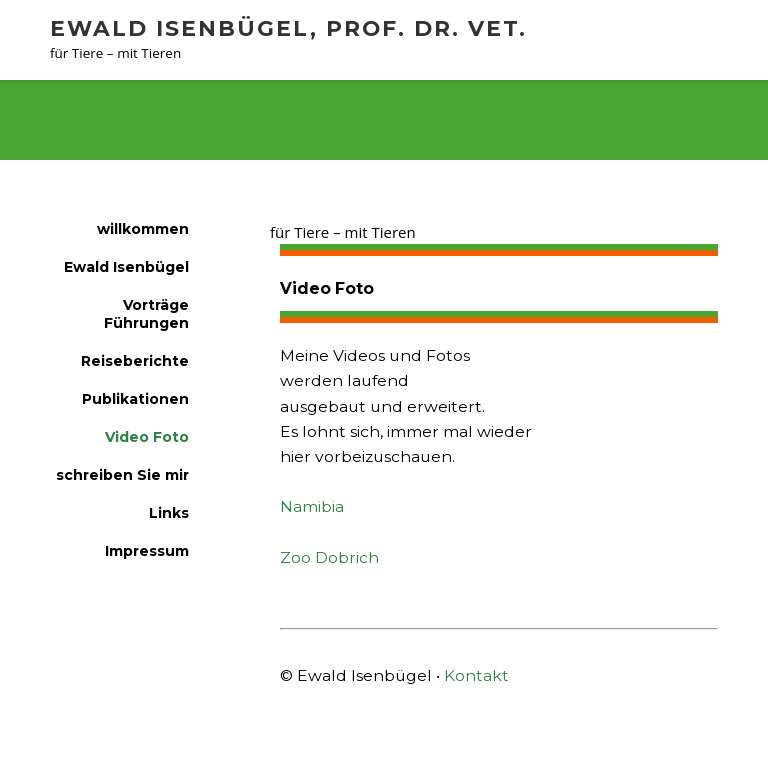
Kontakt (476, 675)
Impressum (147, 551)
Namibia (312, 506)
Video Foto (210, 127)
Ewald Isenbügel (126, 267)
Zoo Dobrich (329, 557)
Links (169, 513)
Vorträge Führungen (146, 314)
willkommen (95, 127)
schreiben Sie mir (122, 475)
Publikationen (135, 399)
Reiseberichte (135, 361)
